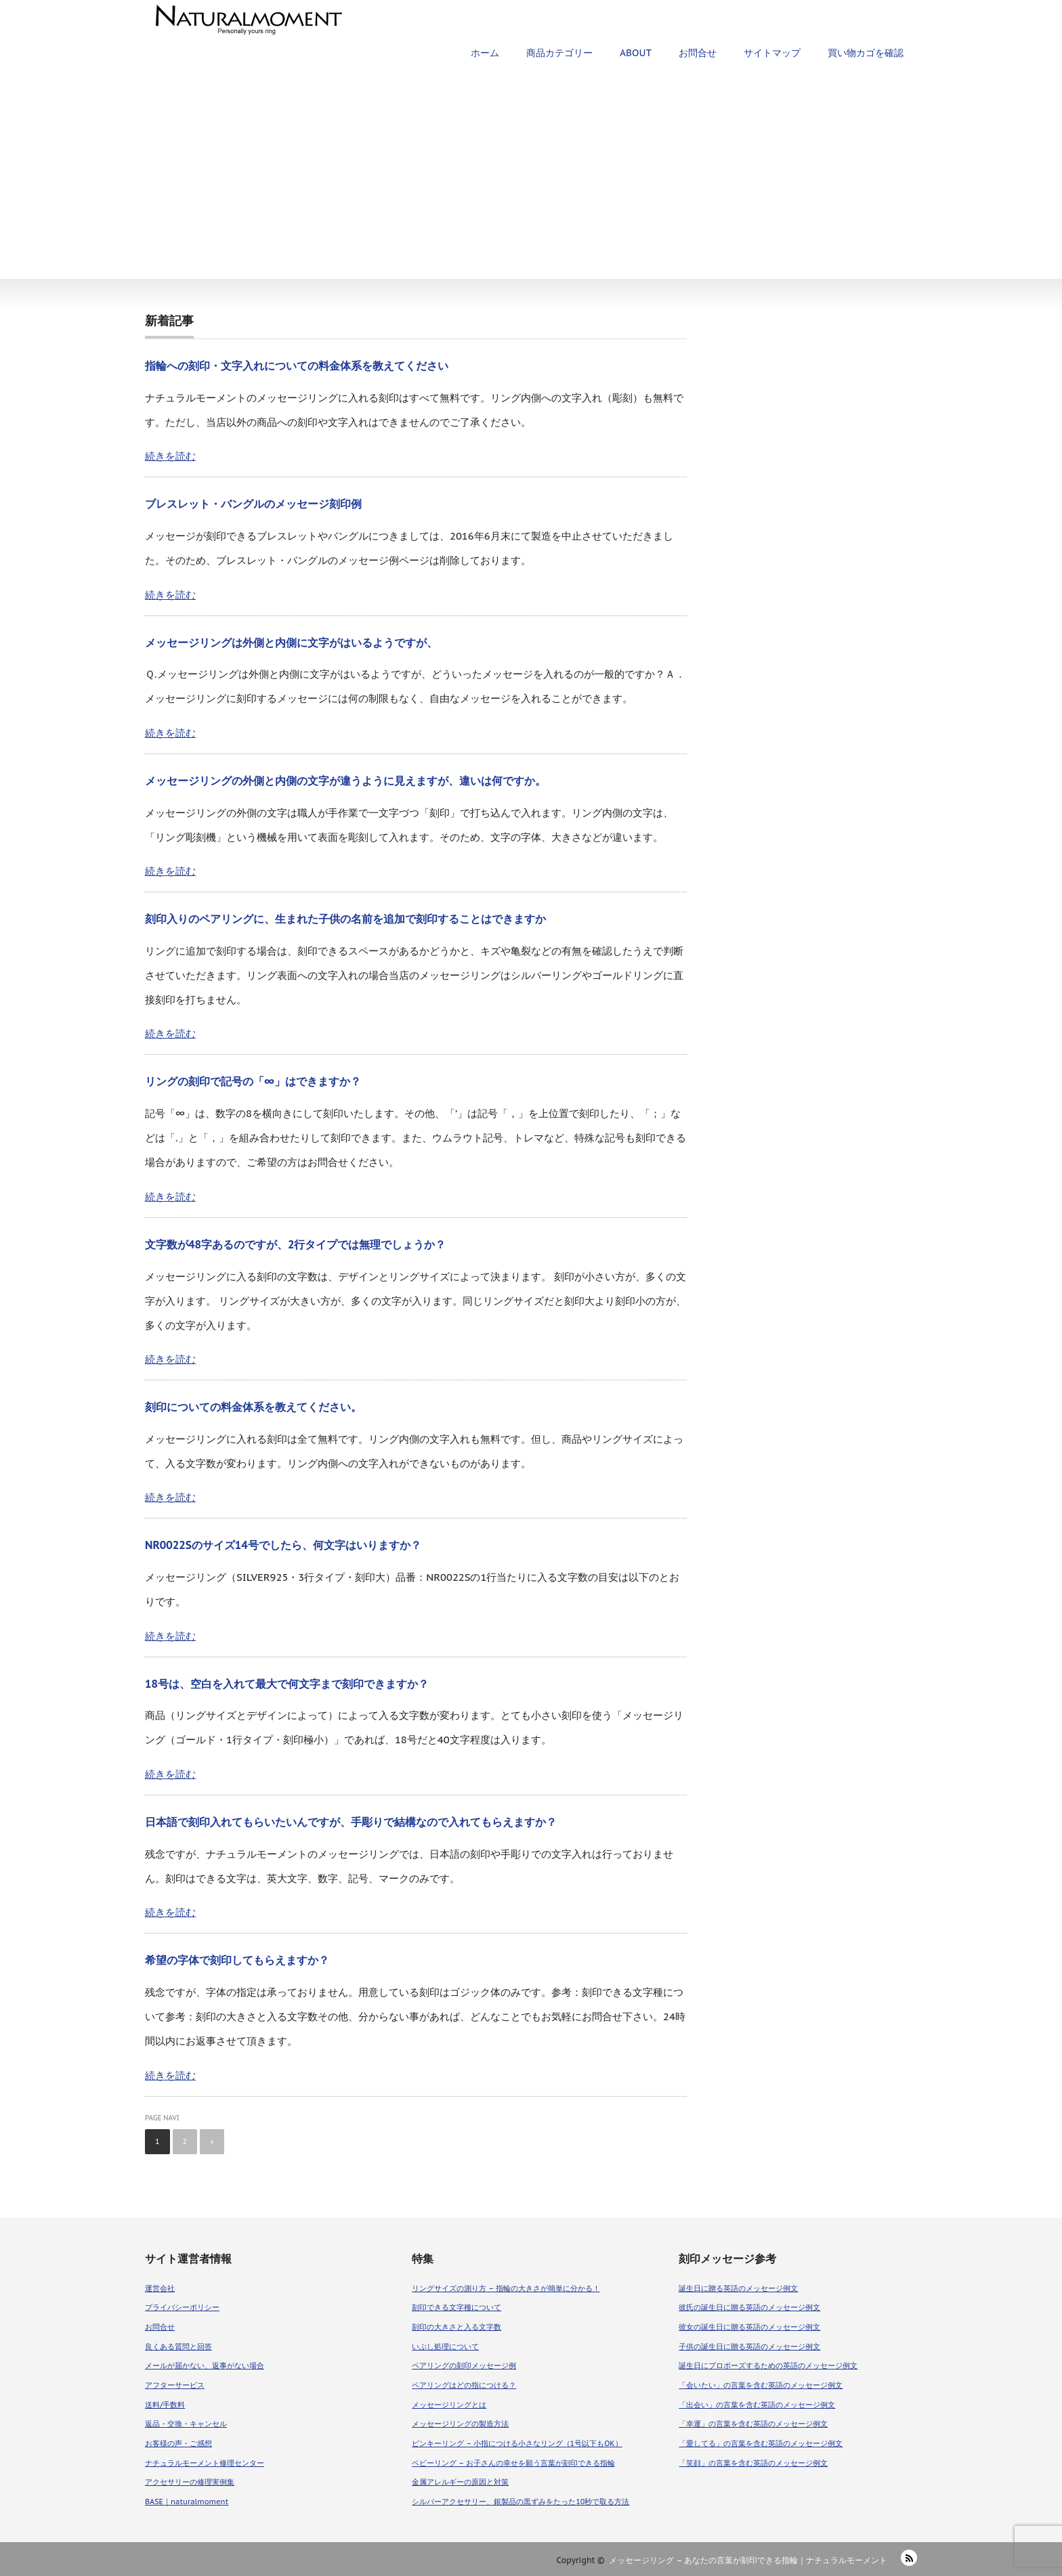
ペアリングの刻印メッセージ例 (464, 2365)
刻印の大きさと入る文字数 (456, 2327)
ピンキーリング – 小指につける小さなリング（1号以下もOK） (517, 2443)
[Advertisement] (531, 177)
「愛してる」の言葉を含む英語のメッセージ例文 (761, 2443)
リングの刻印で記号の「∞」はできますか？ (253, 1081)
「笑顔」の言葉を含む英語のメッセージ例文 (753, 2463)
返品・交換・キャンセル (186, 2423)
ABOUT (636, 53)
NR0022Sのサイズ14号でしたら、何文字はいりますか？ (283, 1545)
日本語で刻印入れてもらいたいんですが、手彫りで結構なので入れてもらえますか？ (351, 1822)
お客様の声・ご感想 (178, 2443)
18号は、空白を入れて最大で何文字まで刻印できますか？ (287, 1683)
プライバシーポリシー (182, 2307)
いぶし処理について (445, 2346)
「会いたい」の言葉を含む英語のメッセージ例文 (761, 2385)
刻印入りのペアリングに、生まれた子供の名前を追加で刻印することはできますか (345, 918)
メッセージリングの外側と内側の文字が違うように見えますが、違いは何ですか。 (345, 780)
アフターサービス (175, 2385)
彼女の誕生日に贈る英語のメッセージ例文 (749, 2327)
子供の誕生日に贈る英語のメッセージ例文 (749, 2346)
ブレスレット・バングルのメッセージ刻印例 (253, 503)
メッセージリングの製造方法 (460, 2423)
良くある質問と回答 (178, 2346)
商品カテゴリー (559, 53)
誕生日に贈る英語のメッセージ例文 (738, 2288)
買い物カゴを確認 (866, 53)
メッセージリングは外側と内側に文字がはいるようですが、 (291, 642)
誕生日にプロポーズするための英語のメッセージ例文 (768, 2365)
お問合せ (698, 53)
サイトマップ (772, 53)
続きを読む (170, 456)
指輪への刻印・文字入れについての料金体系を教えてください (296, 365)
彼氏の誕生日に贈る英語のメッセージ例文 (749, 2307)
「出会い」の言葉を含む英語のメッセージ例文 (757, 2404)
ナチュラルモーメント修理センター (204, 2463)
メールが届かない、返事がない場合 (204, 2365)
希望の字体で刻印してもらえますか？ (237, 1960)
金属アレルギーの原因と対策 (460, 2482)
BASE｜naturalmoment (186, 2501)
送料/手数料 (165, 2404)
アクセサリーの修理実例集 (189, 2482)
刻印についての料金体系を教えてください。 (253, 1407)
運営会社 (160, 2288)
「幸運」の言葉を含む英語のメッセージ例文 (753, 2423)
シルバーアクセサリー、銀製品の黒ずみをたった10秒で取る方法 (520, 2501)
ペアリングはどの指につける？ (464, 2385)
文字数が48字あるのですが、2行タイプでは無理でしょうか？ (295, 1244)
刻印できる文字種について (456, 2307)
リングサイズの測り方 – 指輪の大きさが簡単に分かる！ (505, 2288)
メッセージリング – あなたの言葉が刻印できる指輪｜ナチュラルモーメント (748, 2560)
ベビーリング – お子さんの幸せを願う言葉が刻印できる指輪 (513, 2463)
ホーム (485, 53)
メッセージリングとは (449, 2404)
